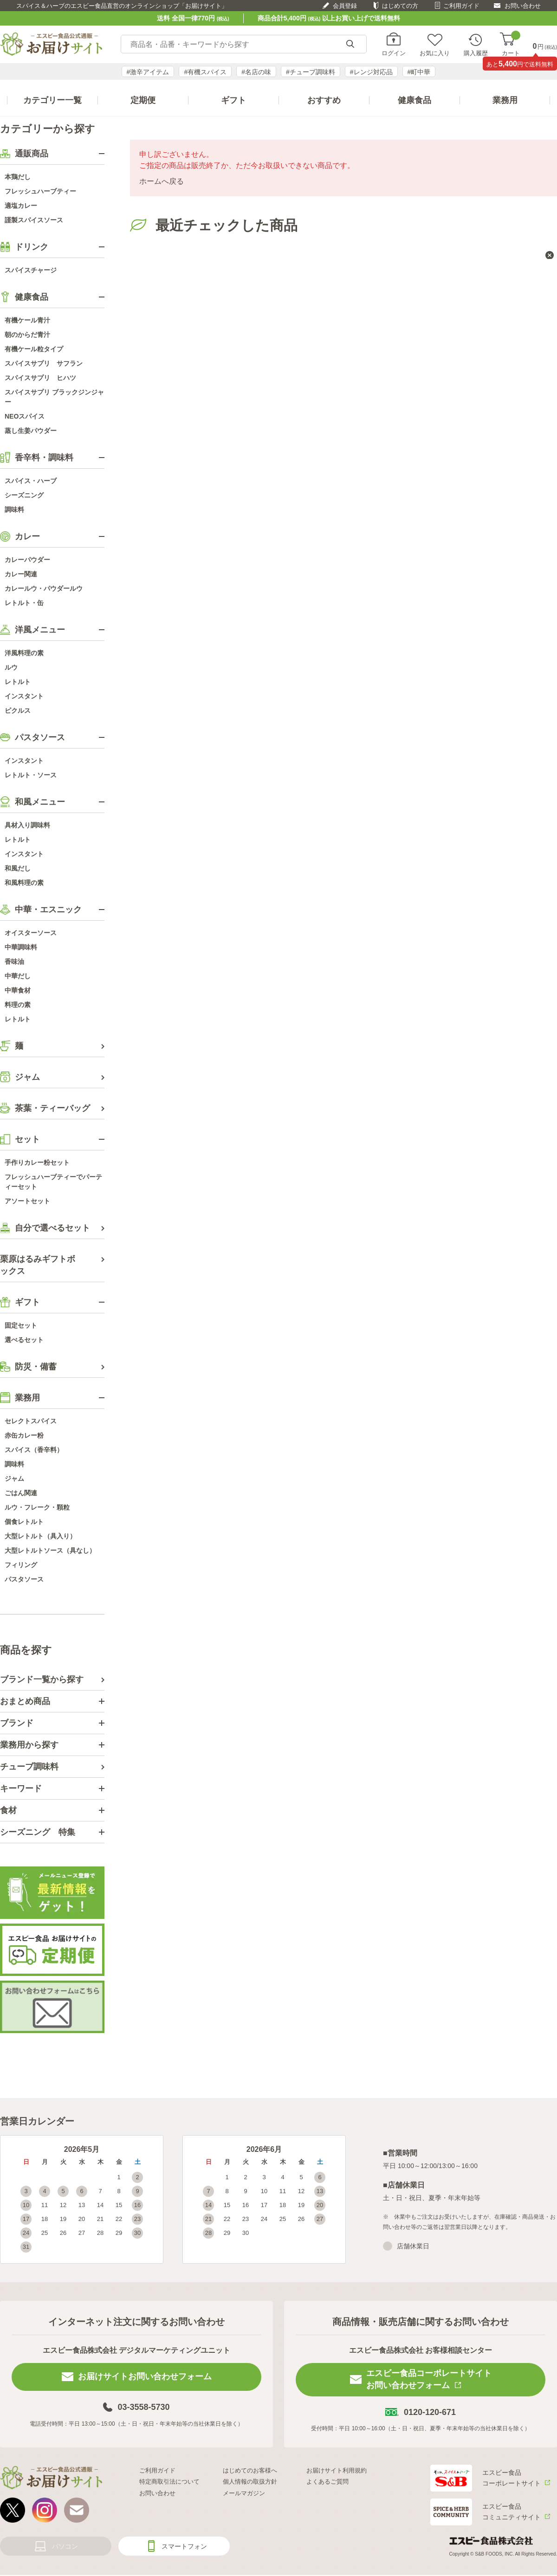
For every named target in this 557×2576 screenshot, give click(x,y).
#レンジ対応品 (371, 72)
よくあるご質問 (327, 2481)
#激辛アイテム (148, 72)
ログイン (394, 53)
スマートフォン (184, 2546)
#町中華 (419, 72)
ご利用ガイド (461, 5)
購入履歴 (476, 53)
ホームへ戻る (161, 181)
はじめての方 (400, 5)
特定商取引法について (169, 2481)
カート (511, 44)
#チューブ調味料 (310, 72)
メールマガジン (244, 2493)
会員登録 (345, 5)
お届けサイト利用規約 (336, 2470)
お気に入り (435, 53)
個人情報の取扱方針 (250, 2481)
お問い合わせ (523, 5)
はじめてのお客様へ (250, 2470)
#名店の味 (256, 72)
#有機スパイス (205, 72)
